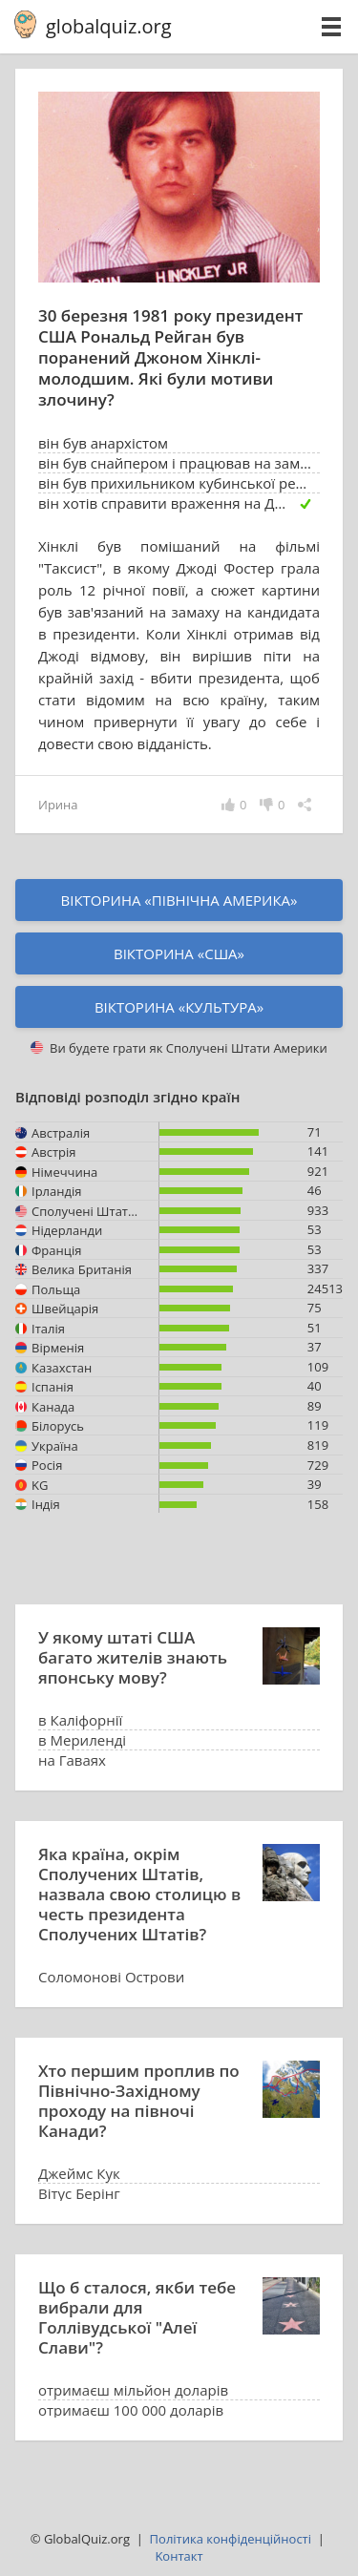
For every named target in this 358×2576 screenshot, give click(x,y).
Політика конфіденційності (230, 2538)
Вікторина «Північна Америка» (179, 900)
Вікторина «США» (179, 953)
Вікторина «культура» (179, 1006)
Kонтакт (178, 2556)
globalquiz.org (109, 26)
